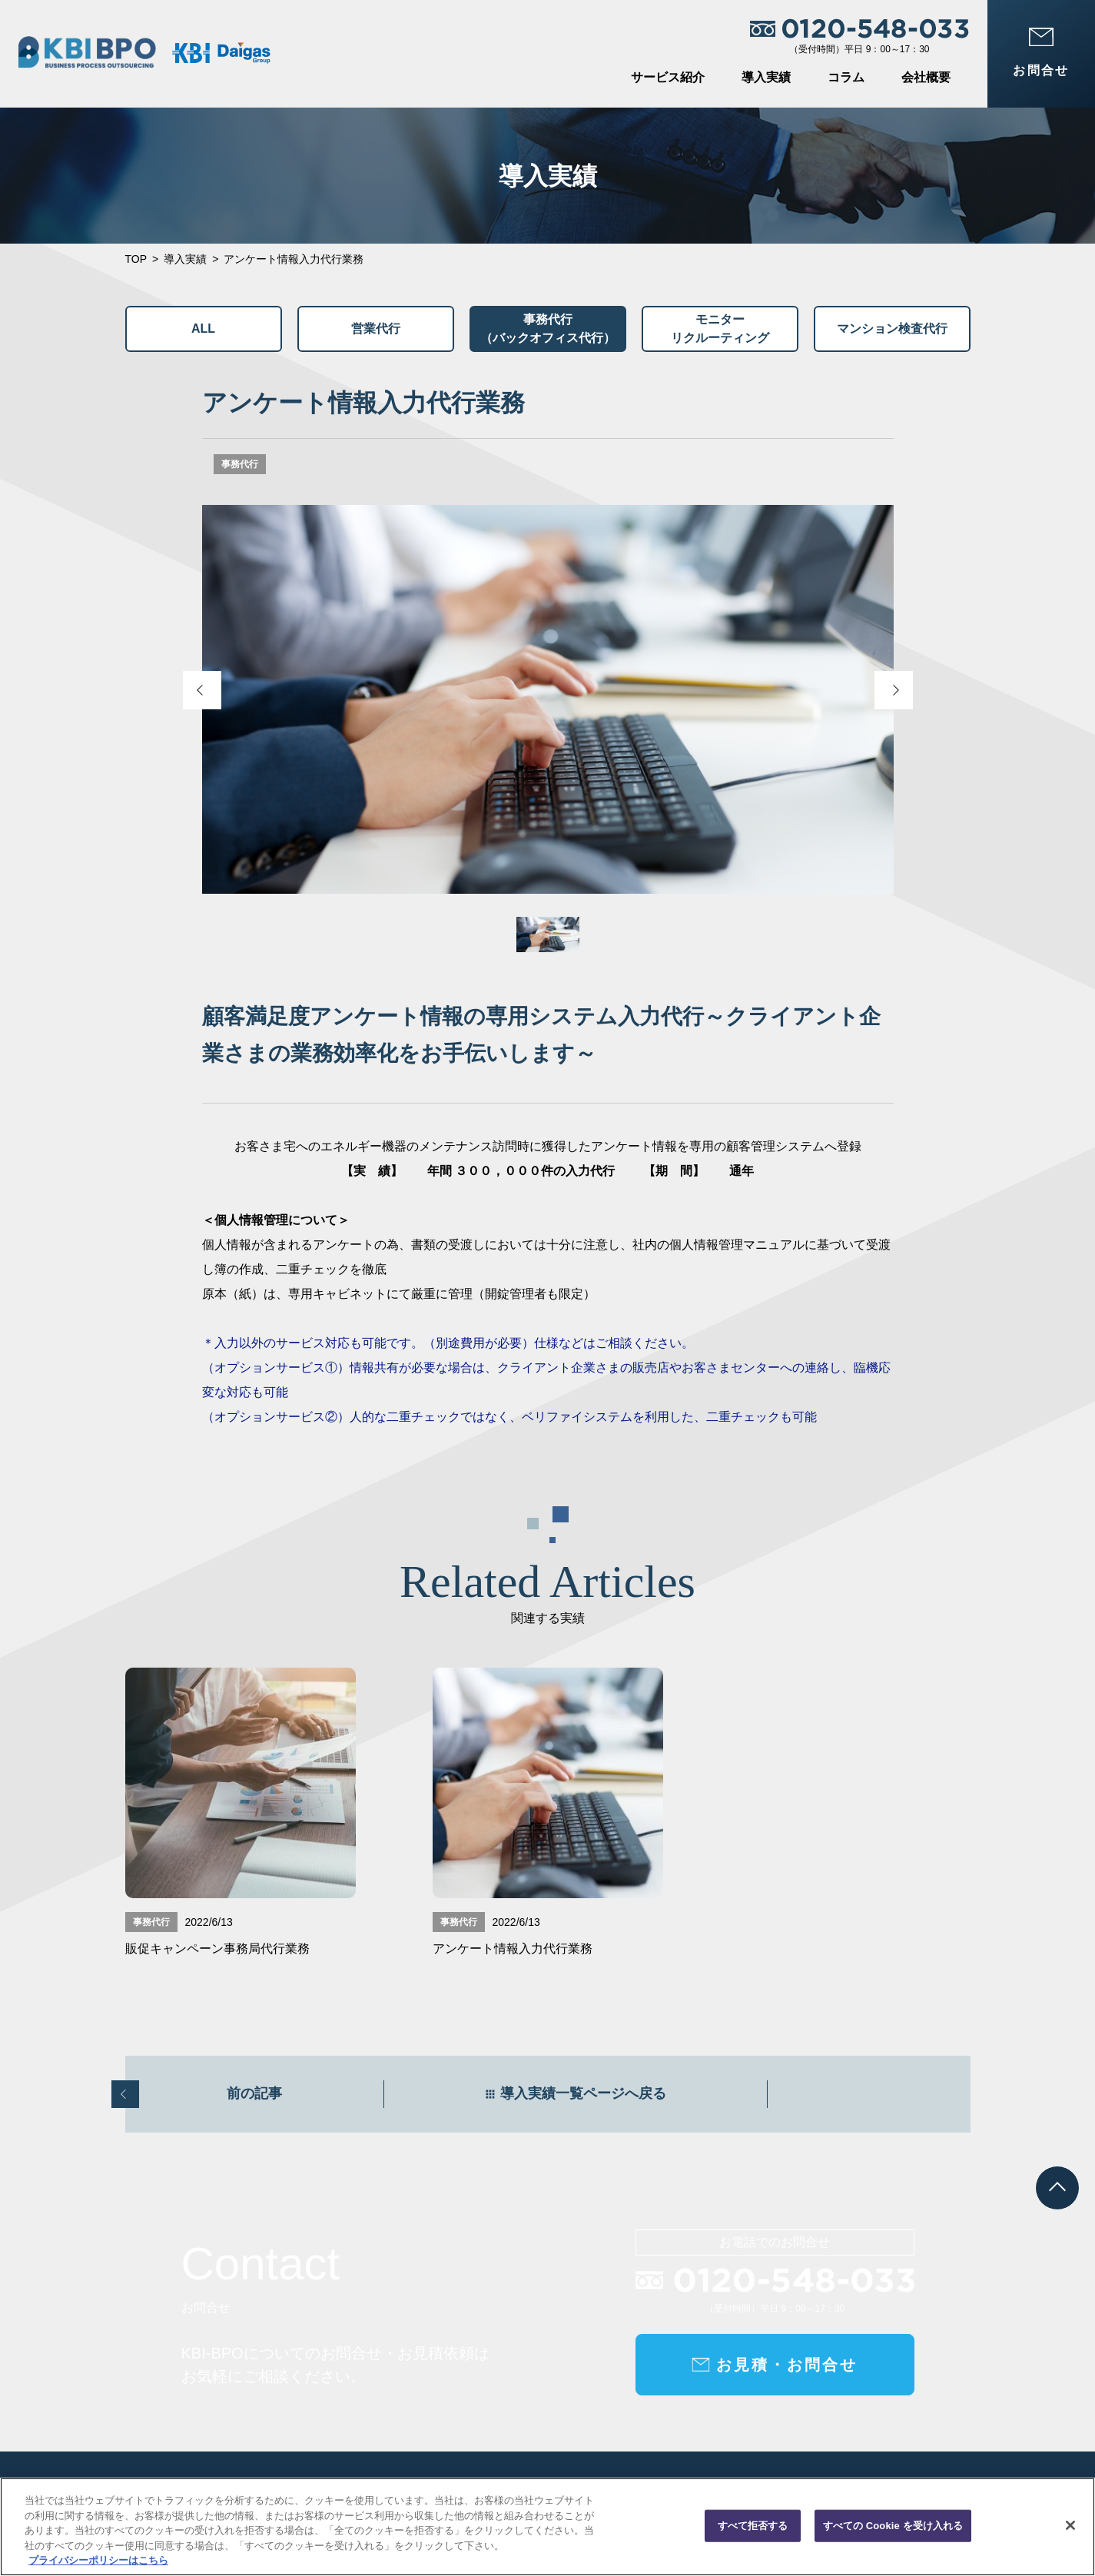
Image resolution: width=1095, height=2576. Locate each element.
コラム (846, 77)
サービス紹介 (668, 77)
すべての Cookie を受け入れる (893, 2525)
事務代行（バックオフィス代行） (548, 328)
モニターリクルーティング (720, 328)
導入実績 (766, 77)
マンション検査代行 (892, 328)
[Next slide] (893, 690)
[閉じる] (1070, 2525)
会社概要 (926, 77)
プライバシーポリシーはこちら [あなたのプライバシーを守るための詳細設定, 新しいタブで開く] (98, 2560)
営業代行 (375, 328)
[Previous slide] (202, 690)
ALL (203, 328)
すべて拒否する (753, 2525)
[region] (547, 2527)
